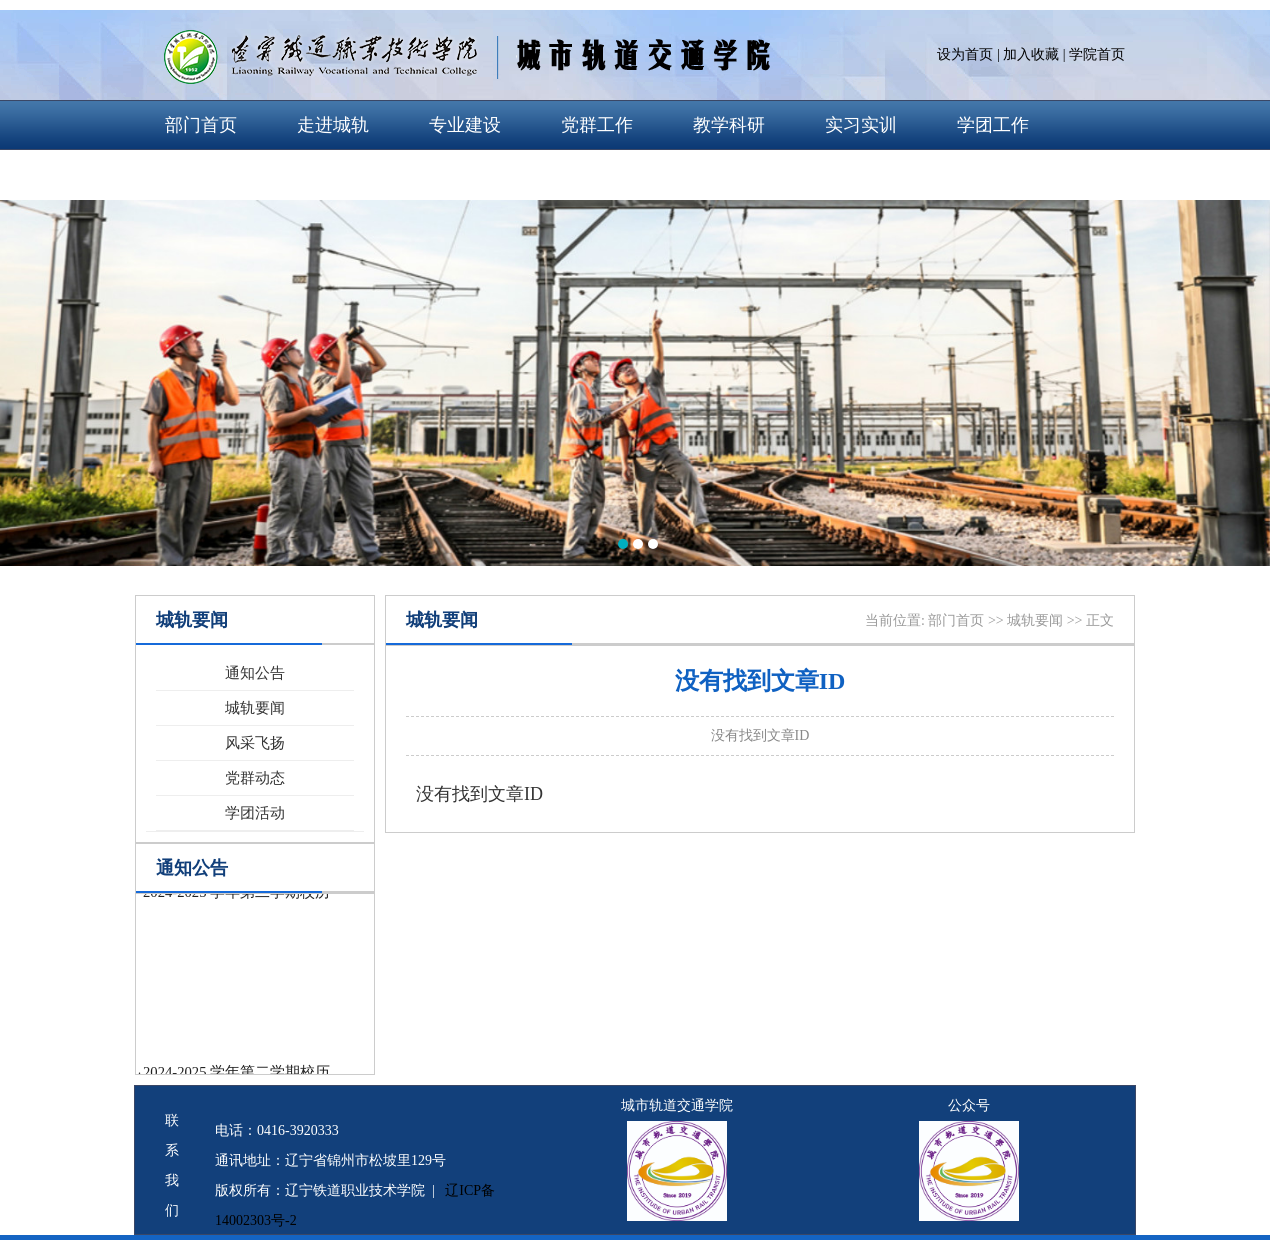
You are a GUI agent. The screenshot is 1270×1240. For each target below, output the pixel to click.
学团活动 (255, 813)
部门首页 (201, 125)
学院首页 (1097, 54)
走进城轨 (333, 125)
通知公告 (255, 673)
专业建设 (465, 125)
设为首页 (965, 54)
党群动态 (255, 778)
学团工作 (993, 125)
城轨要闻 (255, 708)
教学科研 (729, 125)
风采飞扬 (255, 743)
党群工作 (597, 125)
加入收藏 (1031, 54)
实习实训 (861, 125)
